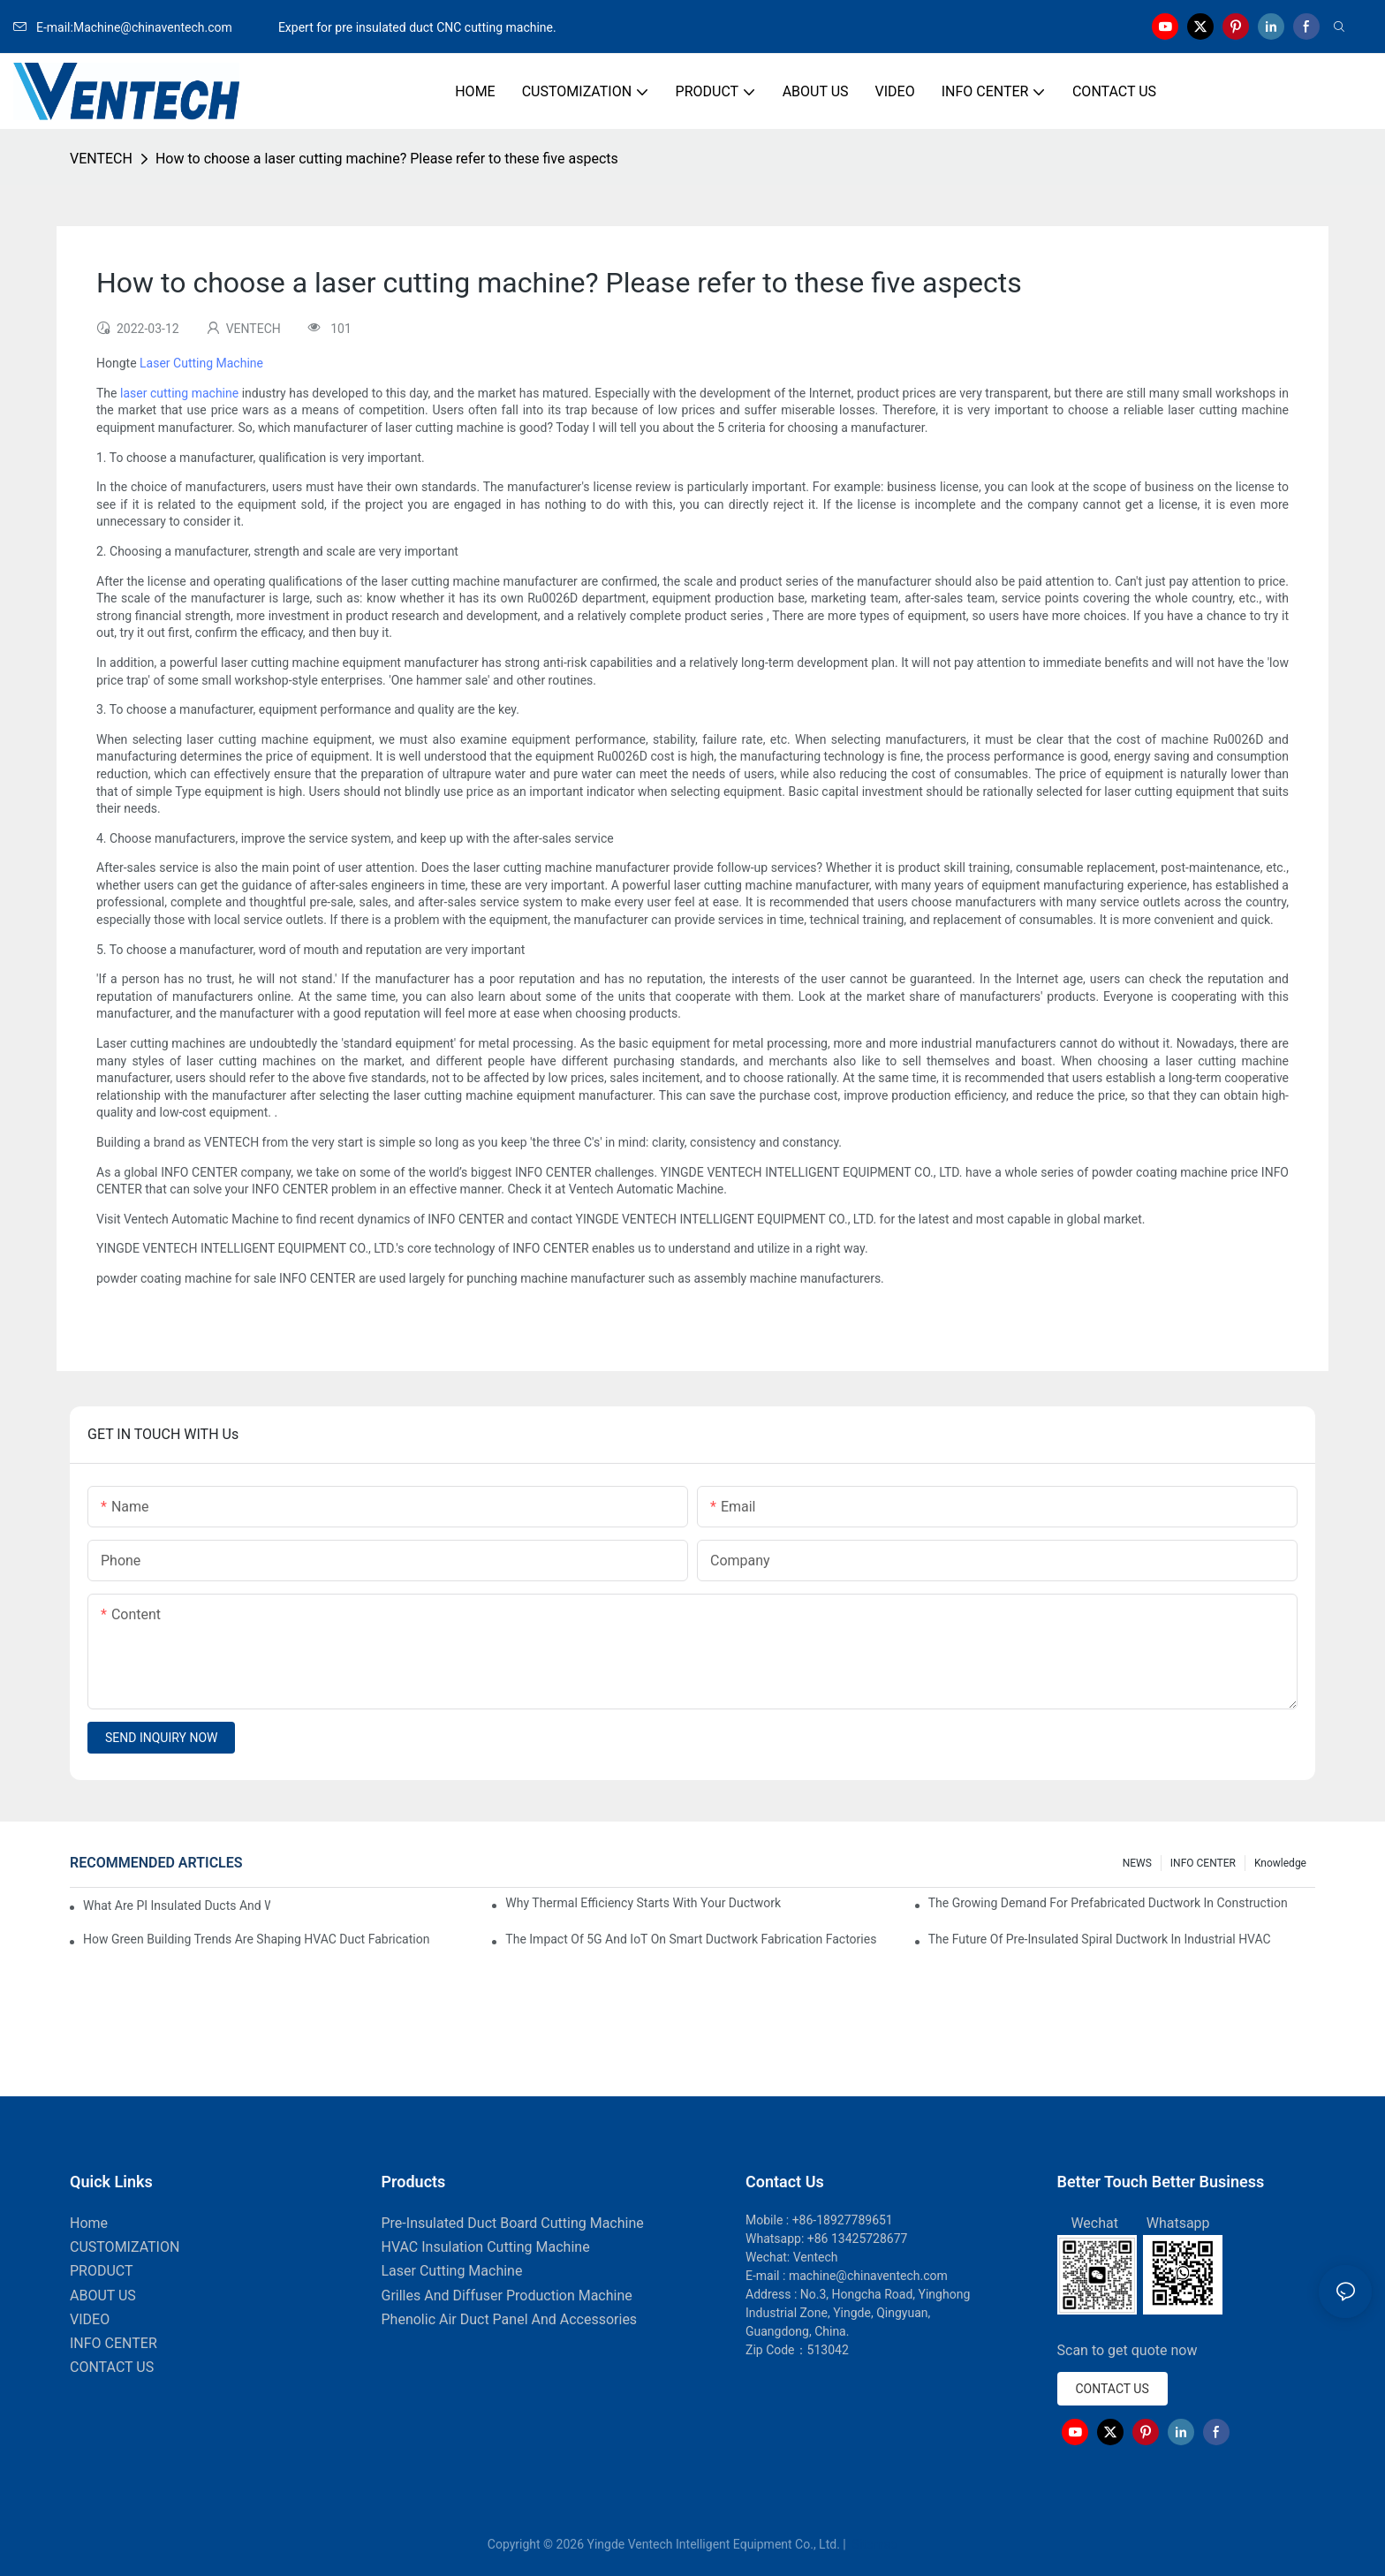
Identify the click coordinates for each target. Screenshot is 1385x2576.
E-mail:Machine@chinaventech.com (144, 27)
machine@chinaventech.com (868, 2276)
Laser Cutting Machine (201, 363)
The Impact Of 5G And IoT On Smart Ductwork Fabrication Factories (690, 1939)
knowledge (1280, 1863)
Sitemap (873, 2544)
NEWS (1137, 1863)
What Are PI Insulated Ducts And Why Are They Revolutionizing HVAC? (176, 1905)
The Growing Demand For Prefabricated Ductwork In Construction (1108, 1903)
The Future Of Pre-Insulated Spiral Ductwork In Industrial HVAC (1099, 1939)
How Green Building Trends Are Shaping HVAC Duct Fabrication (256, 1939)
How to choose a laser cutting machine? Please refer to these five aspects (386, 158)
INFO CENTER (1203, 1863)
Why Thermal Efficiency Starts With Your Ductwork (643, 1903)
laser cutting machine (179, 393)
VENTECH (101, 158)
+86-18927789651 (842, 2220)
